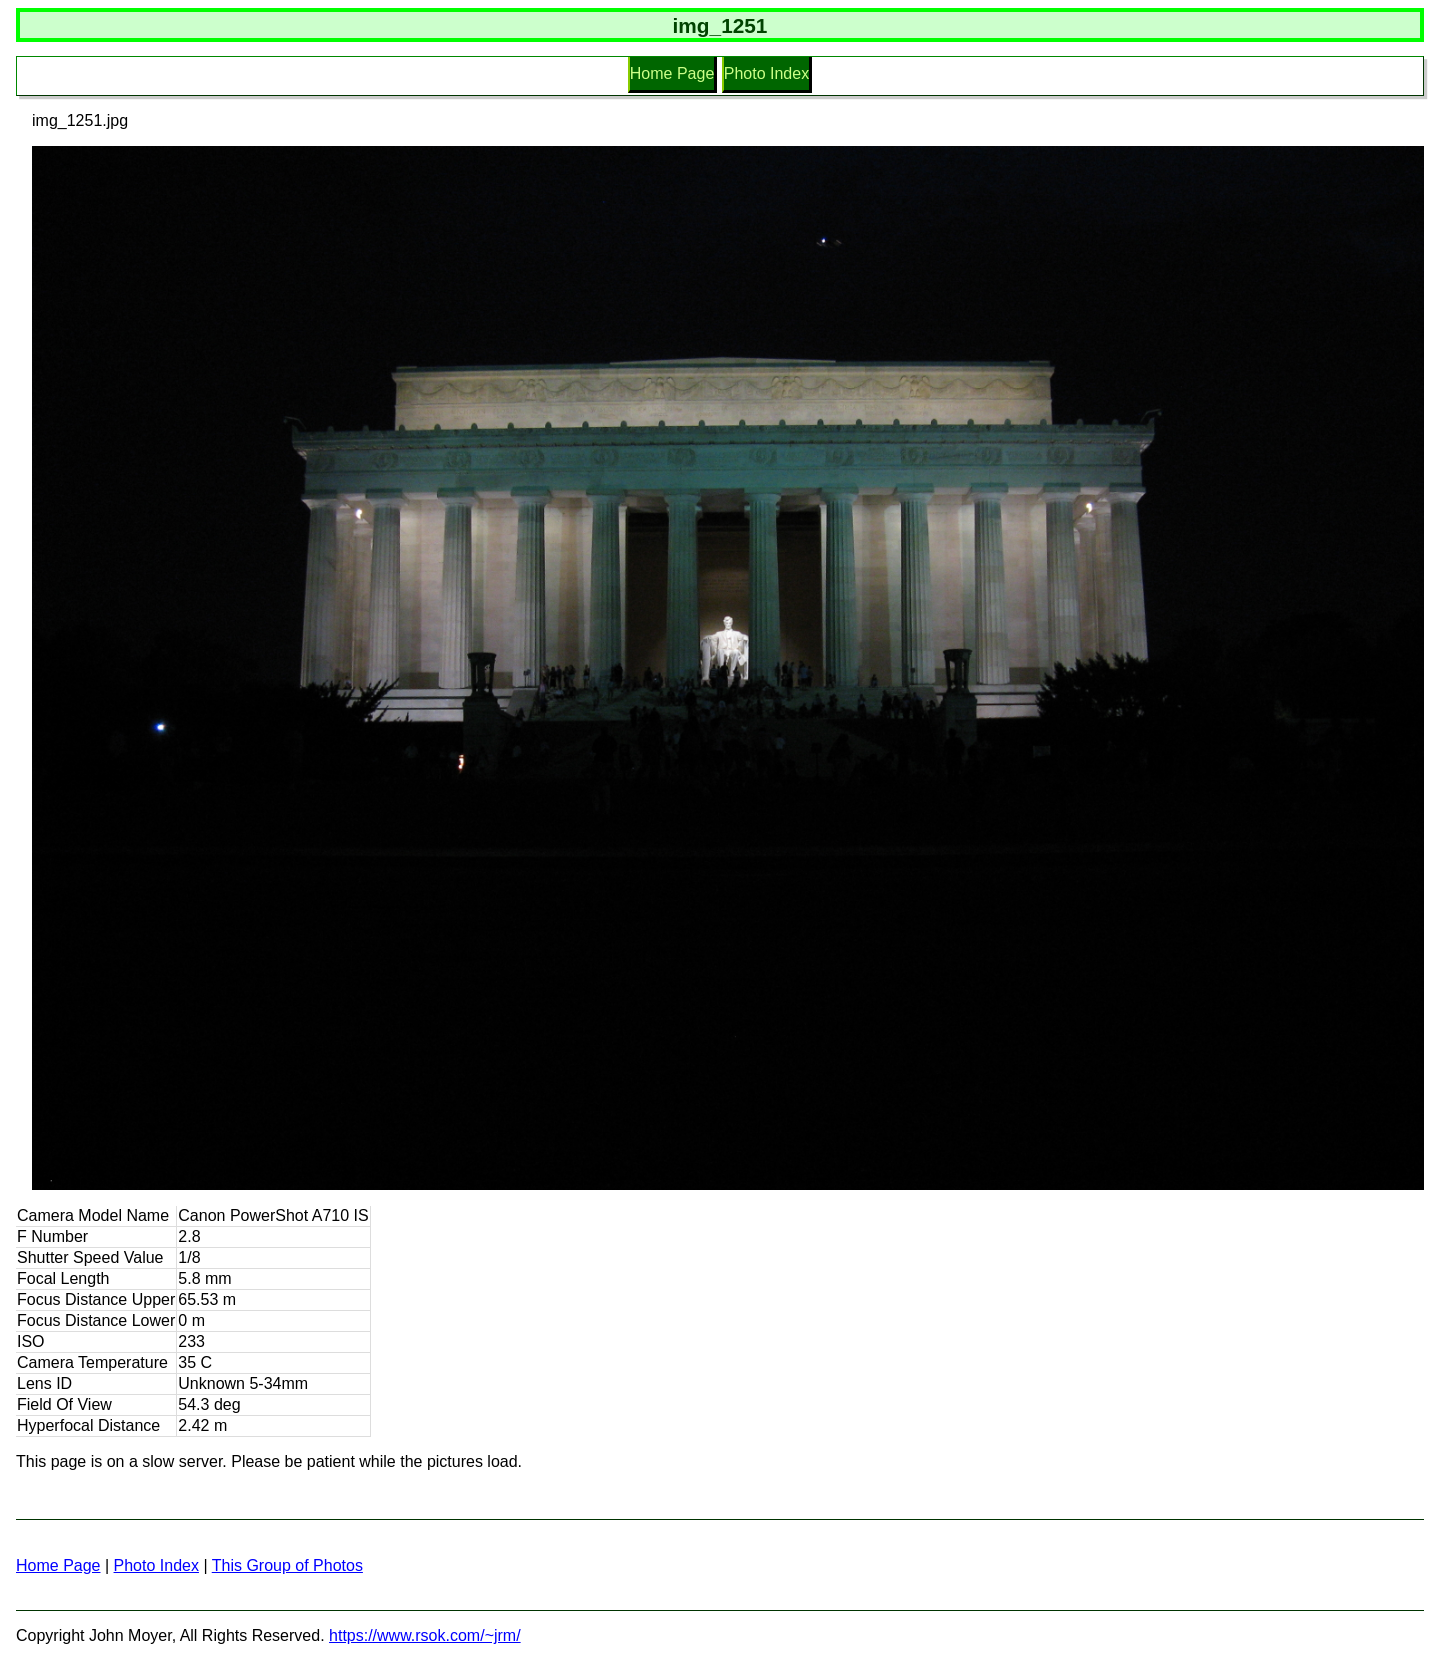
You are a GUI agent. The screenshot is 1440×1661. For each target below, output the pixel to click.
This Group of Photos (287, 1565)
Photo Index (766, 73)
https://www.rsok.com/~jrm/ (425, 1635)
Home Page (672, 73)
